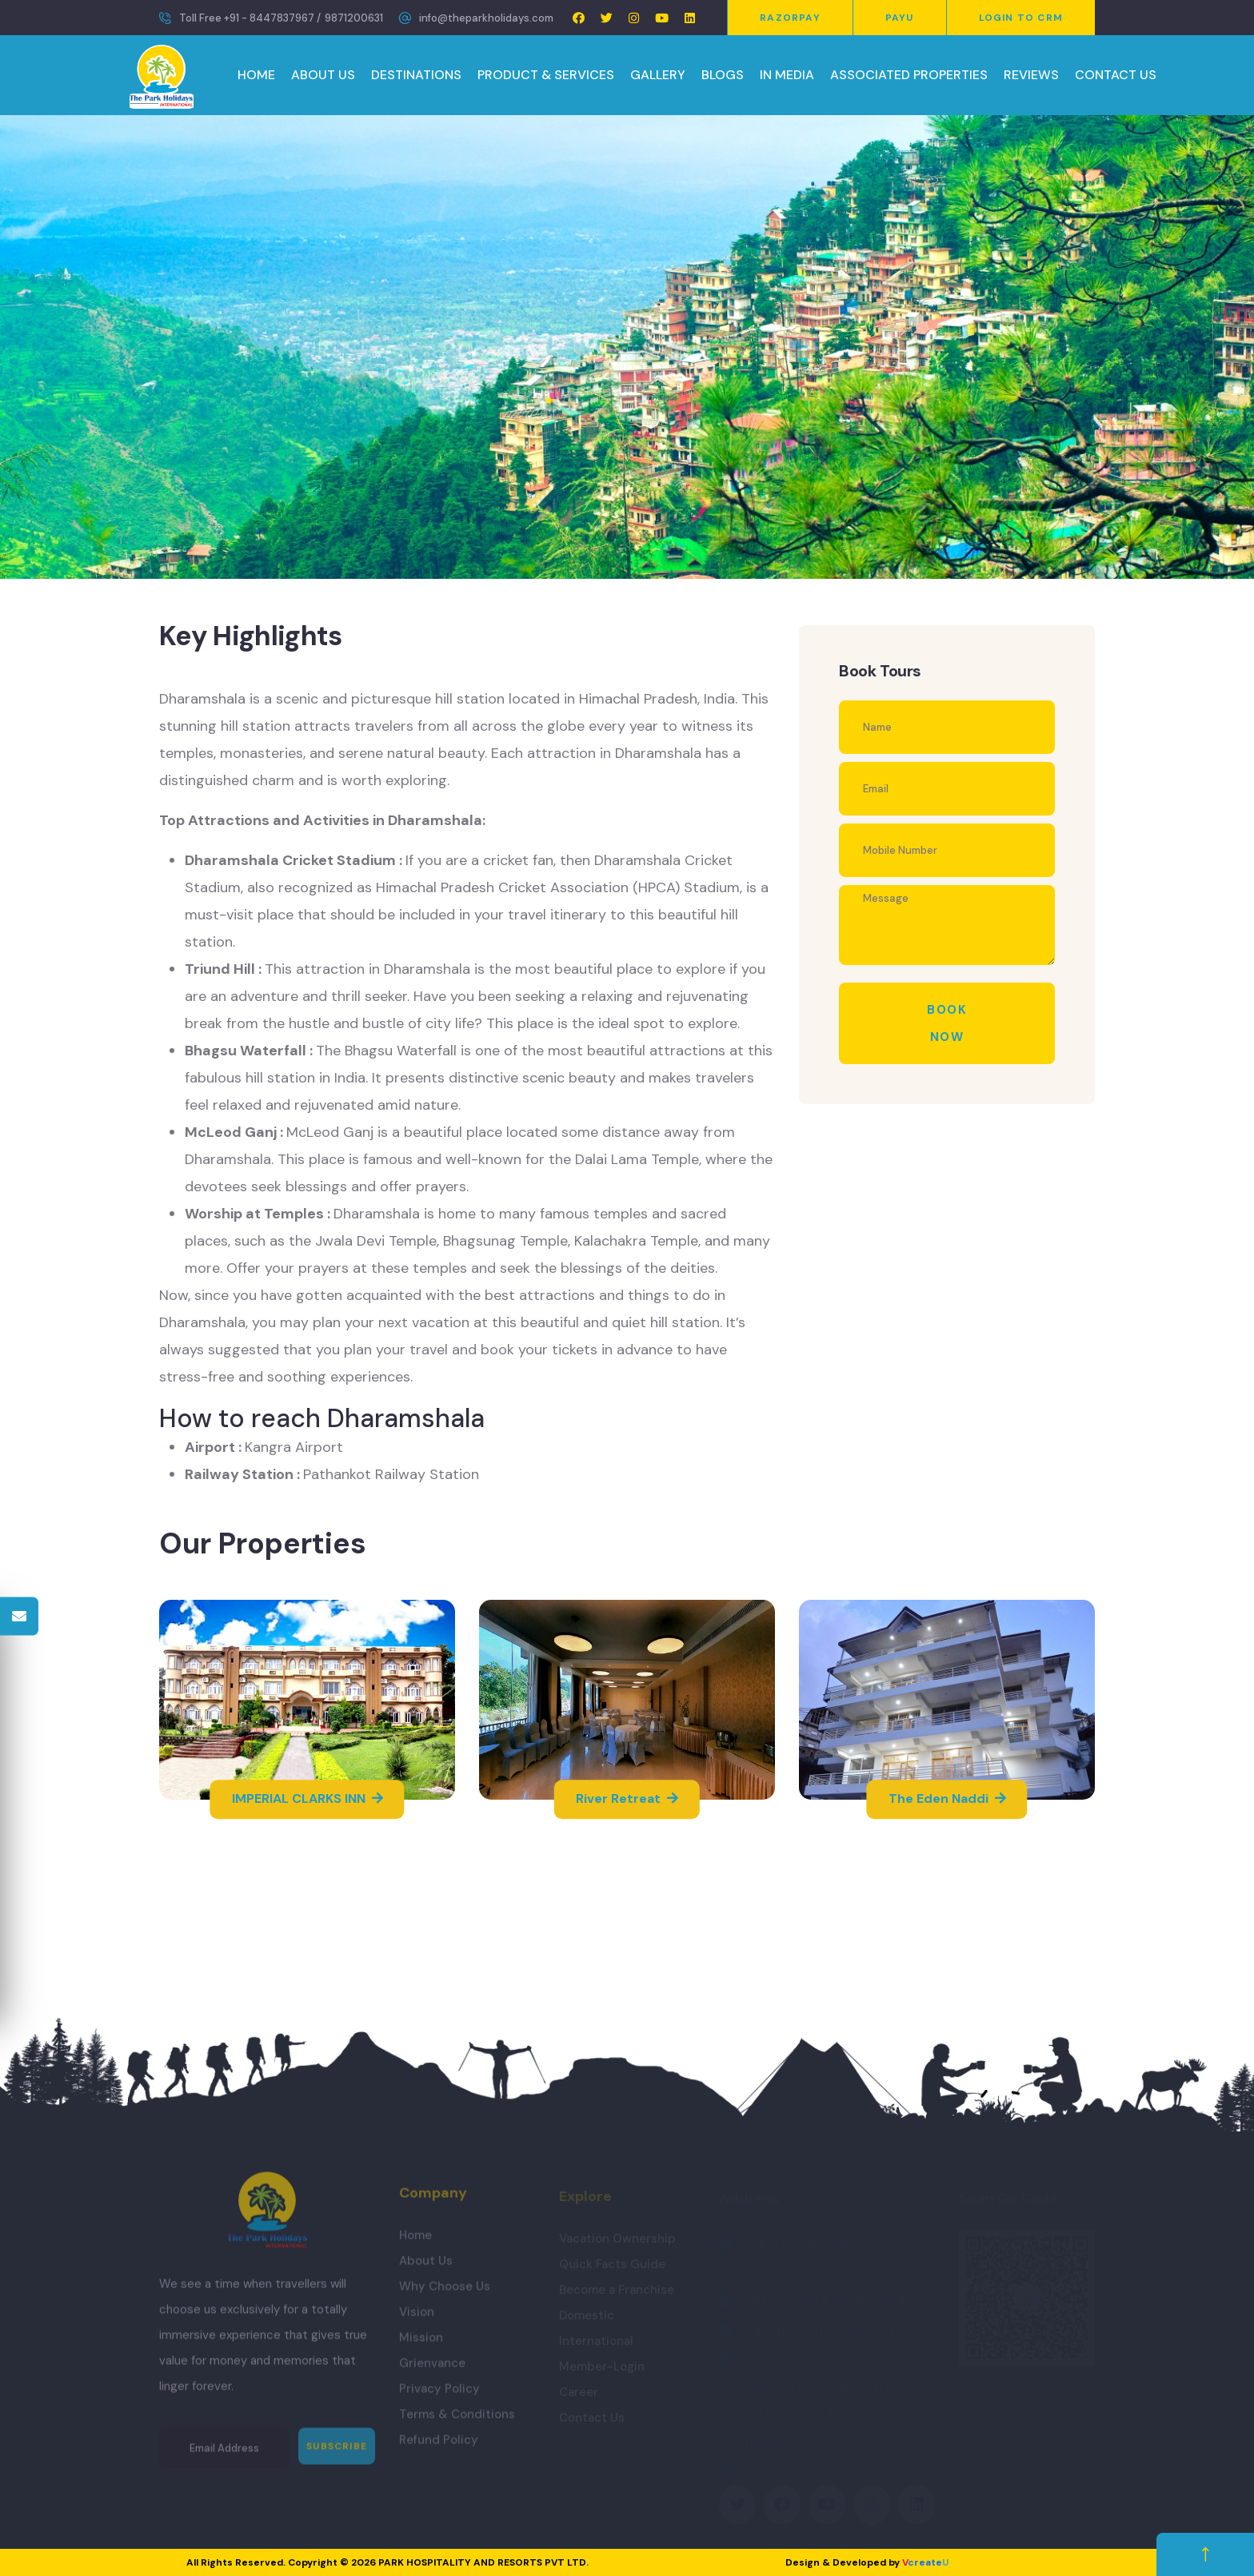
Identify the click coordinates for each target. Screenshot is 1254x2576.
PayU (899, 17)
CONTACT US (1115, 74)
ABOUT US (323, 74)
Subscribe (336, 2455)
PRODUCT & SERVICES (545, 74)
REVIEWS (1031, 74)
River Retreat (627, 1799)
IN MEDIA (787, 74)
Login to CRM (1021, 17)
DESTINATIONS (416, 74)
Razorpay (790, 17)
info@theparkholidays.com (486, 18)
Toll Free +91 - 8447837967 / (250, 18)
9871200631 (354, 18)
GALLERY (657, 74)
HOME (256, 74)
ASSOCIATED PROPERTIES (909, 74)
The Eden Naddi (947, 1799)
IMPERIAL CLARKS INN (307, 1799)
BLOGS (722, 74)
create (925, 2562)
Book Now (947, 1023)
